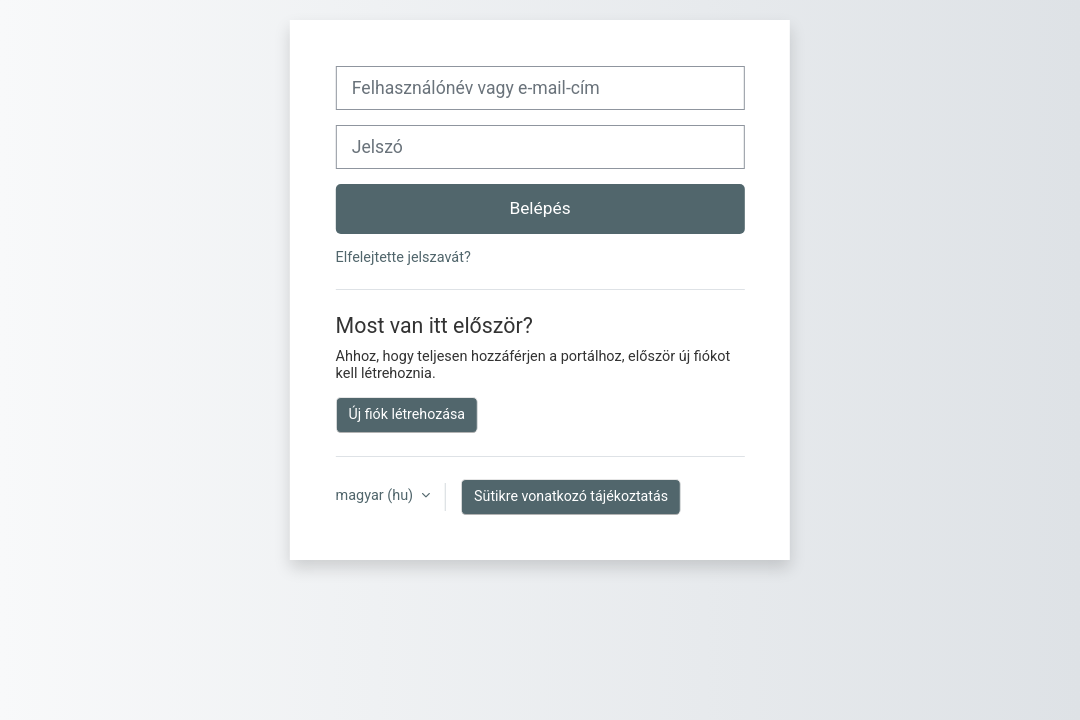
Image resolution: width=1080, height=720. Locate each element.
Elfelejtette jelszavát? (403, 257)
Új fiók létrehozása (407, 414)
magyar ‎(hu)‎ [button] (376, 495)
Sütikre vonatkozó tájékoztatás (571, 496)
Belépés (539, 208)
